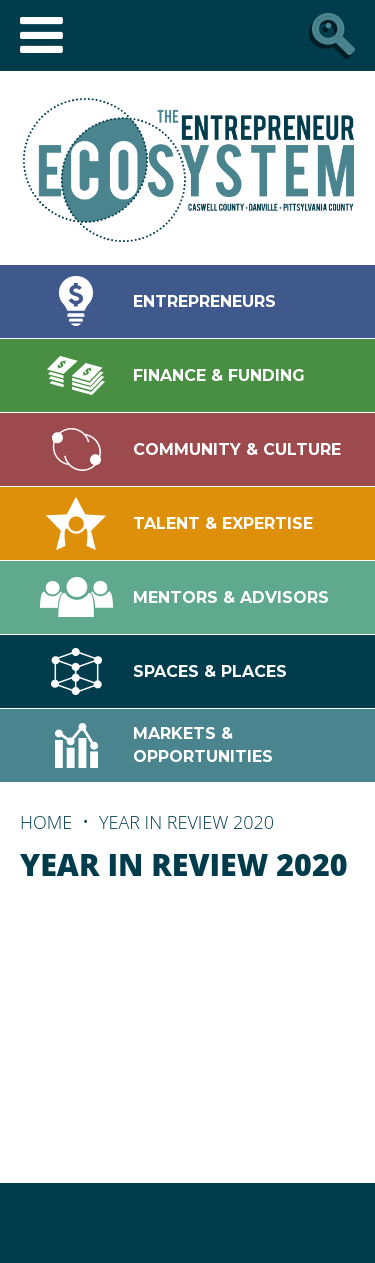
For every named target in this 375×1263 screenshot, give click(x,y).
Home (46, 822)
